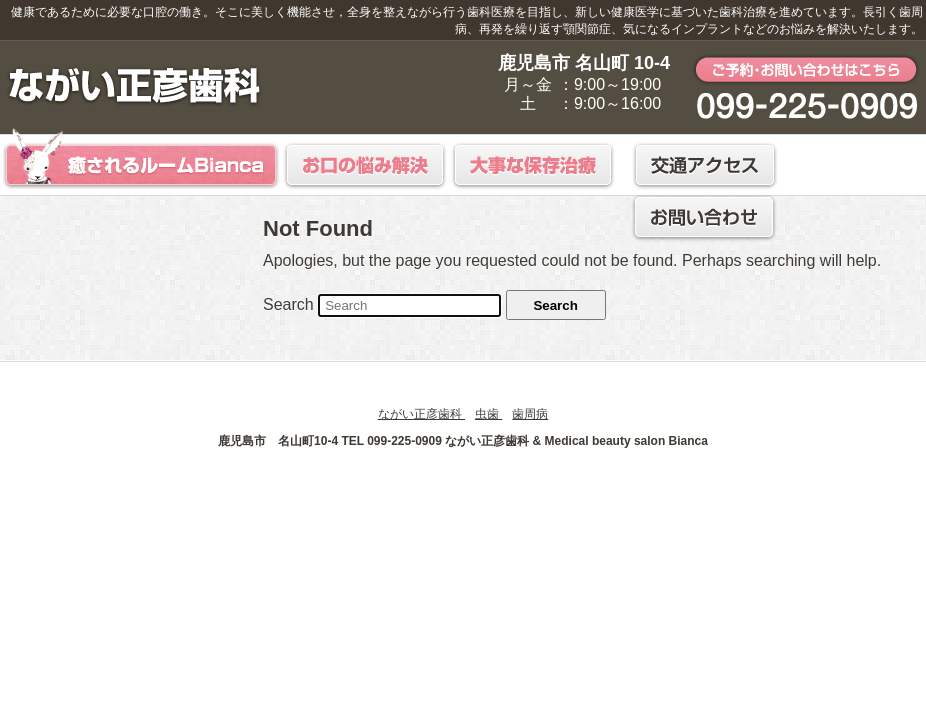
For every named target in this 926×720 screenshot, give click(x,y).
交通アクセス (705, 165)
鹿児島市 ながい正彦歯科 (134, 86)
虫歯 (488, 414)
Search (288, 304)
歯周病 (530, 414)
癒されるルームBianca (141, 157)
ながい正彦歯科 (421, 414)
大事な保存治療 (534, 165)
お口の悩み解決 (366, 165)
